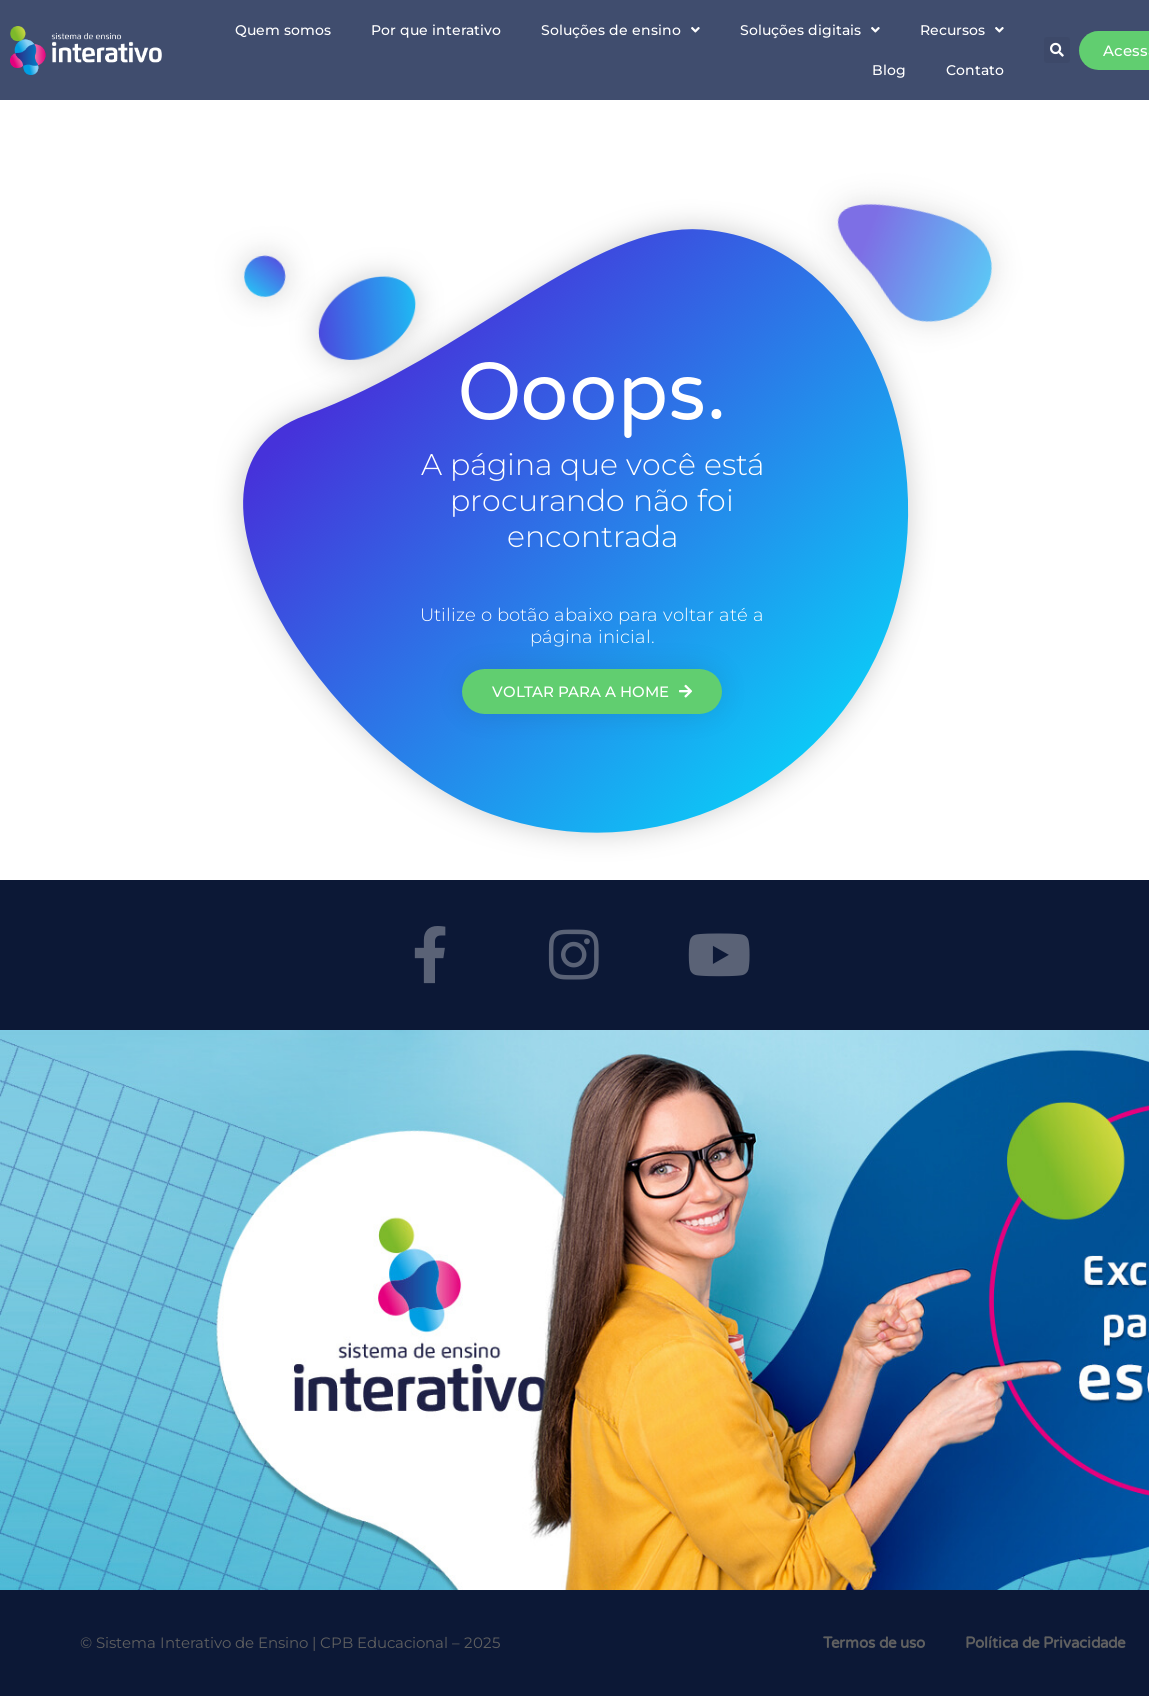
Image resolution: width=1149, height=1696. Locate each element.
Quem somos (283, 30)
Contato (975, 70)
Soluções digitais (810, 30)
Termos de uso (874, 1643)
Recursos (962, 30)
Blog (889, 70)
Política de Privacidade (1045, 1643)
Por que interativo (436, 30)
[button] (1057, 50)
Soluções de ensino (620, 30)
